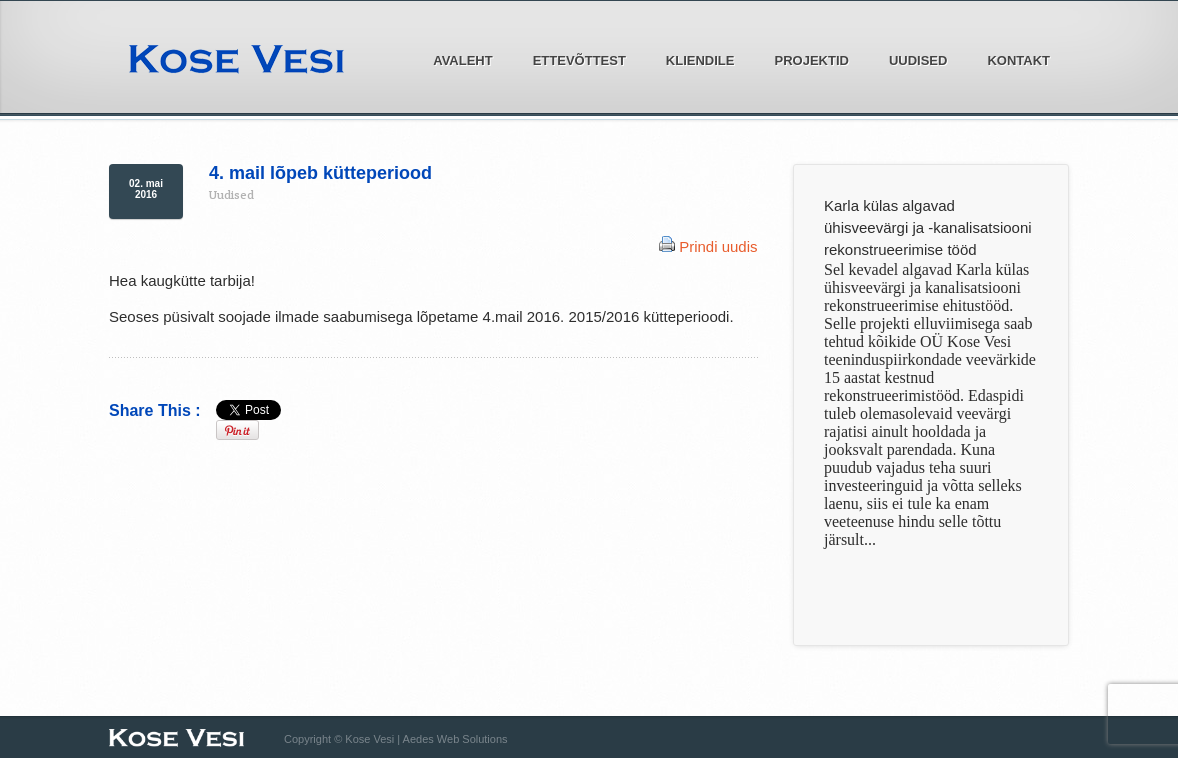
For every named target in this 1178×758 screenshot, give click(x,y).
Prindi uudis (718, 246)
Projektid (806, 59)
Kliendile (695, 59)
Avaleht (462, 60)
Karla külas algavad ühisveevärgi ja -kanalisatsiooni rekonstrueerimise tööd (928, 227)
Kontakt (1018, 60)
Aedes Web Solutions (455, 739)
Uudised (918, 60)
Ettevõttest (574, 59)
